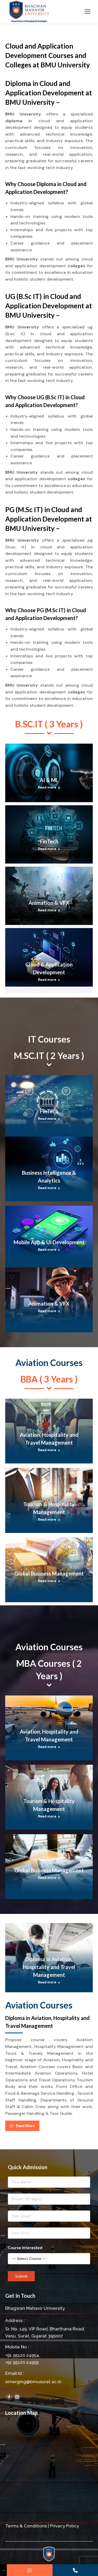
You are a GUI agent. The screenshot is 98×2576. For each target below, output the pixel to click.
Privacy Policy (64, 2525)
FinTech (49, 841)
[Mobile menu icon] (87, 11)
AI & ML (49, 780)
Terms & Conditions (26, 2525)
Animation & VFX (49, 903)
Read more (49, 787)
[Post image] (49, 773)
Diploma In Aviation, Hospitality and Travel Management (49, 1967)
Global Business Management (49, 1573)
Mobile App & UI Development (49, 1242)
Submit (21, 2276)
